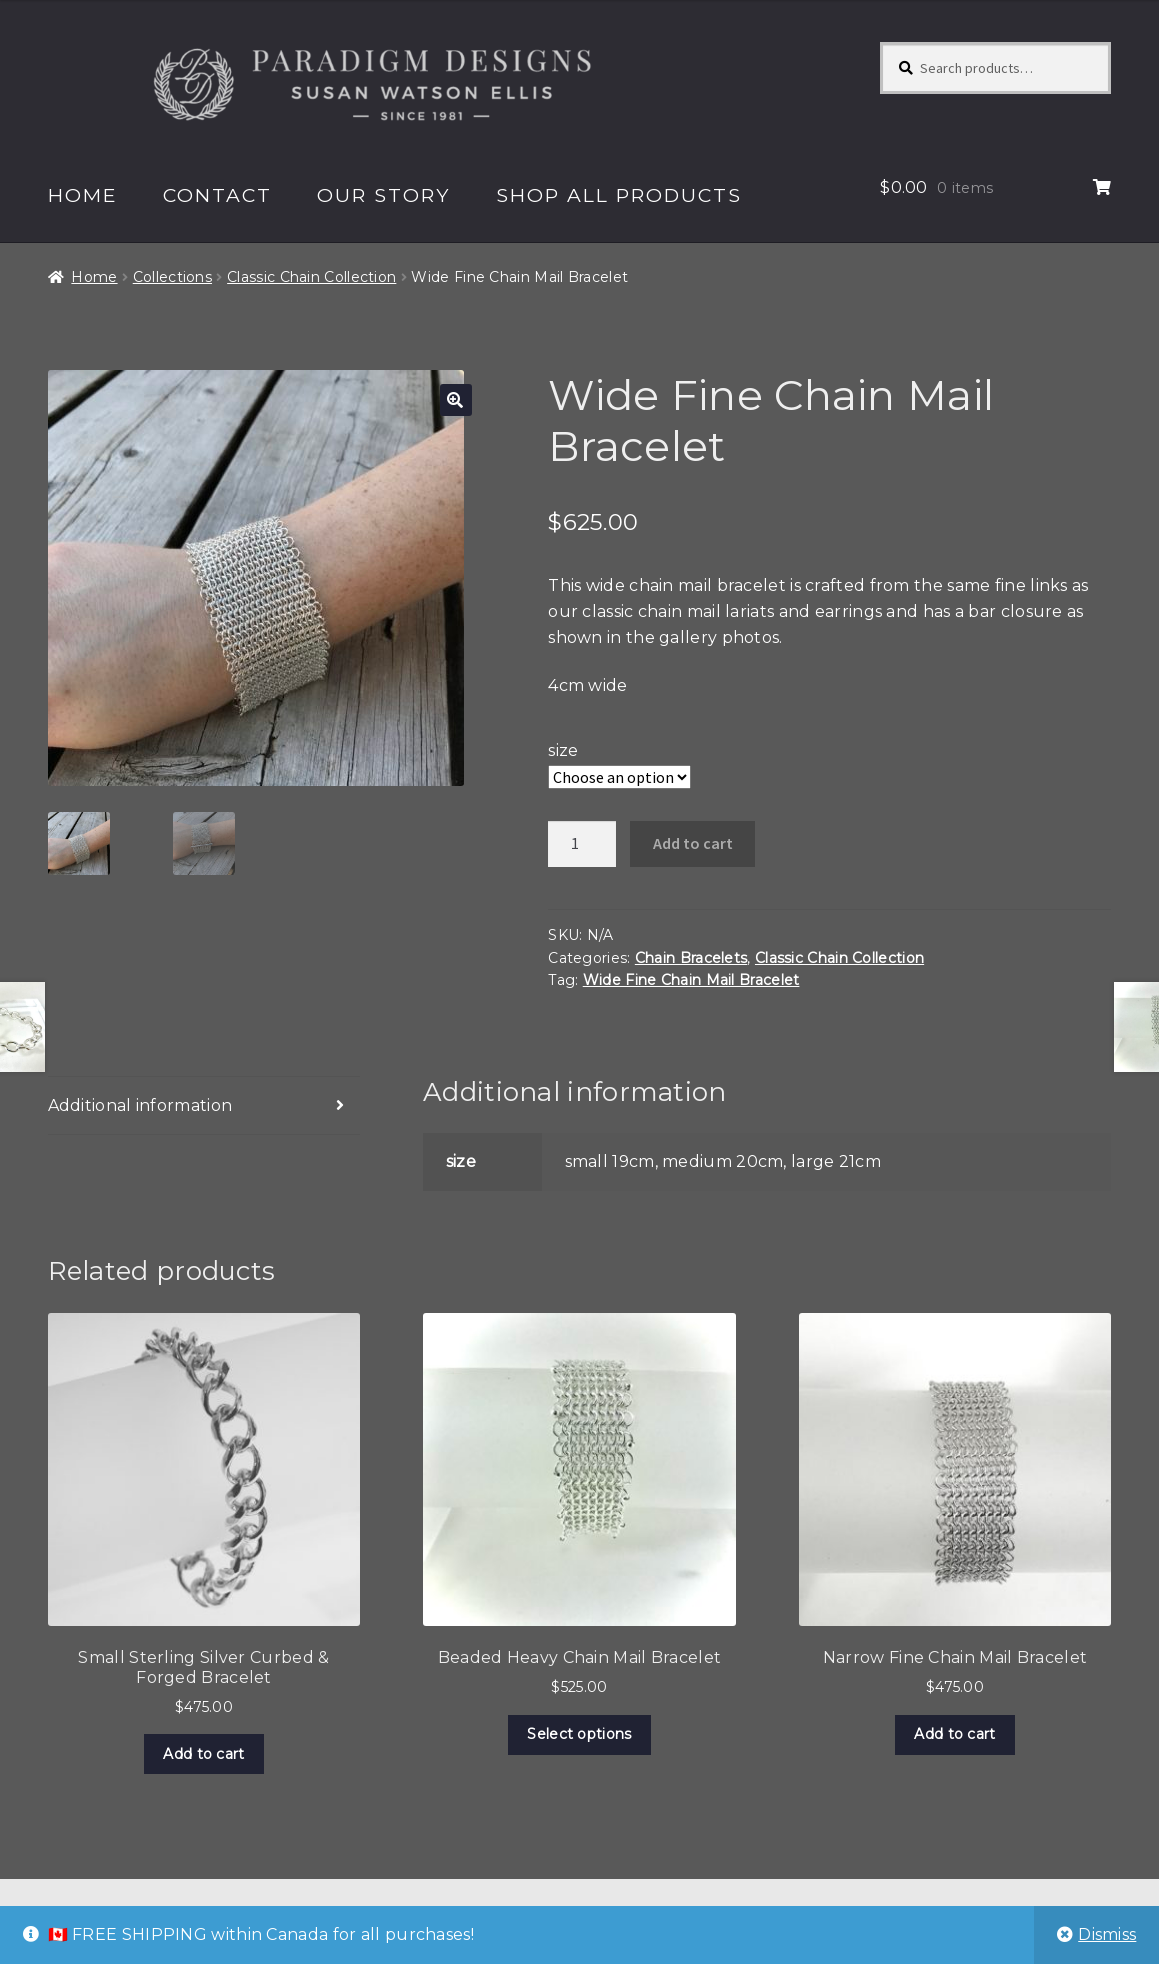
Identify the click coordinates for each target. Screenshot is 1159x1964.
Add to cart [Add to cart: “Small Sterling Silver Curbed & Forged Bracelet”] (203, 1754)
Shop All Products (619, 195)
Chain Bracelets (691, 958)
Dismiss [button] (1107, 1934)
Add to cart (693, 843)
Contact (217, 195)
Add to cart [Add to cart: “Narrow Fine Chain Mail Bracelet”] (954, 1734)
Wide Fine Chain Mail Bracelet (691, 980)
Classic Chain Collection (311, 277)
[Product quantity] (582, 844)
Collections (172, 277)
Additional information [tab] (140, 1105)
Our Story (383, 195)
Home (83, 195)
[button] (456, 400)
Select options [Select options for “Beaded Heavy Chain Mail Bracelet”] (579, 1734)
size (563, 750)
